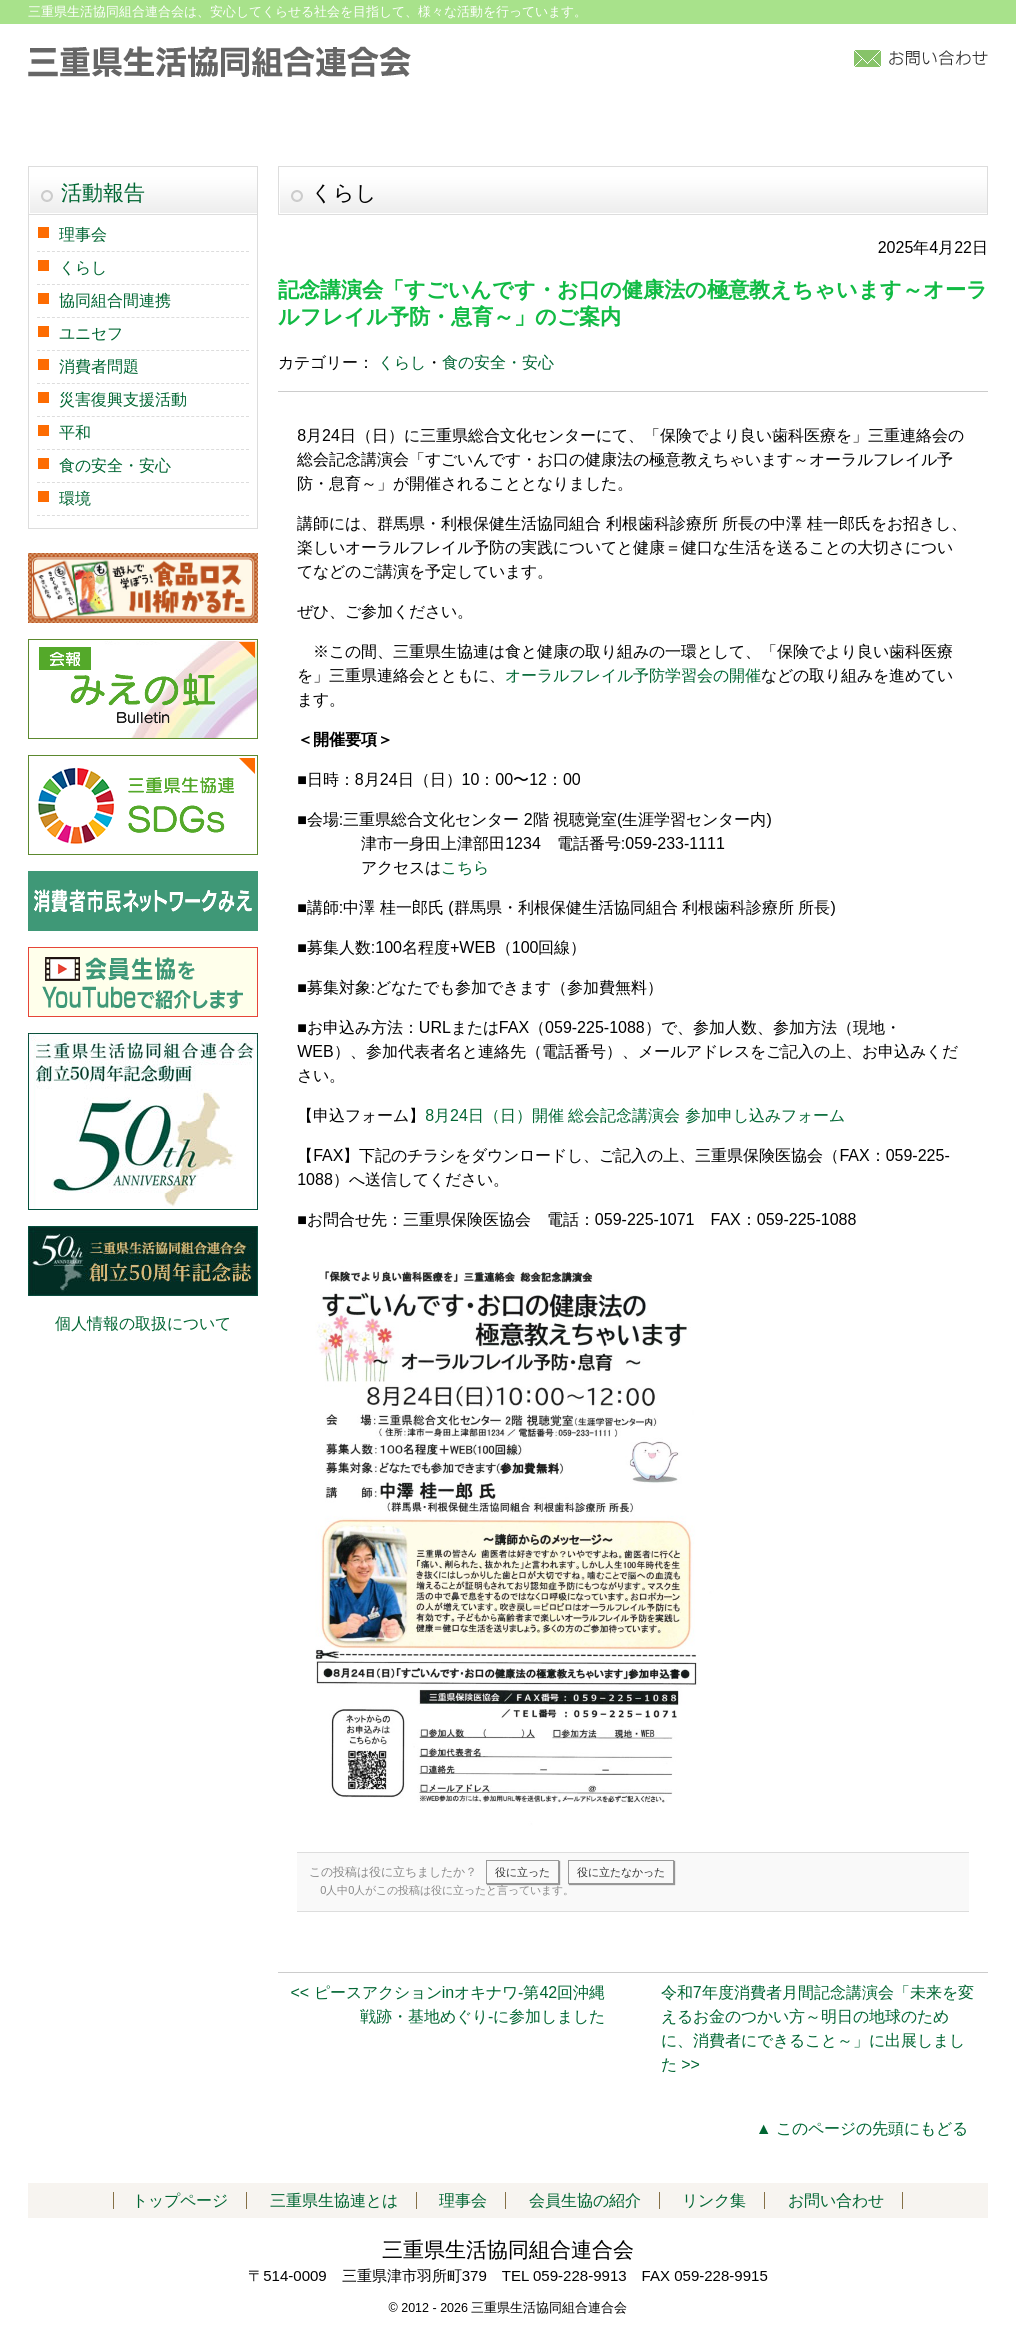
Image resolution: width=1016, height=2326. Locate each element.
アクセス (811, 127)
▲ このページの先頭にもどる (862, 2128)
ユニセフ (91, 333)
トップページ (96, 127)
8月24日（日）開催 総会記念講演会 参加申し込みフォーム (635, 1115)
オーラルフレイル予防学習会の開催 (633, 675)
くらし (402, 362)
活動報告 (390, 127)
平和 (75, 432)
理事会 (83, 234)
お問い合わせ (836, 2200)
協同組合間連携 (115, 300)
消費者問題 (99, 366)
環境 (75, 498)
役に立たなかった (621, 1872)
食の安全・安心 (498, 362)
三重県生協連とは (248, 127)
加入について (684, 127)
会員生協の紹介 (532, 127)
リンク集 (928, 127)
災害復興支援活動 (123, 399)
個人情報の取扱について (143, 1323)
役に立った (522, 1872)
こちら (465, 867)
